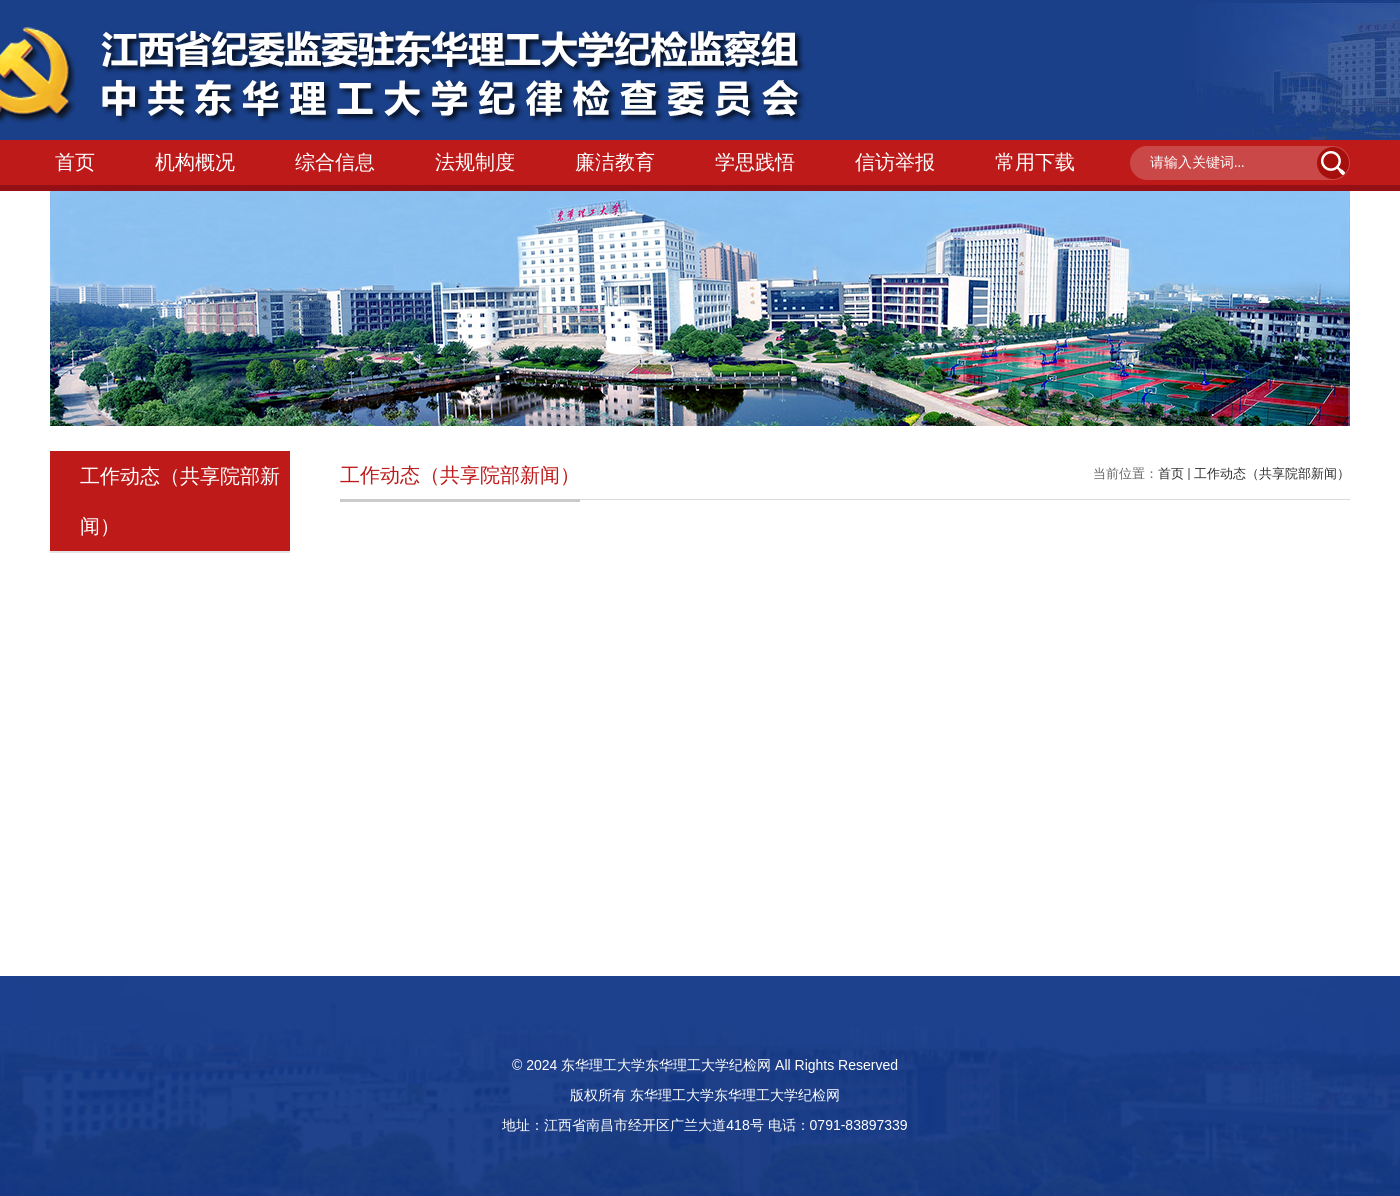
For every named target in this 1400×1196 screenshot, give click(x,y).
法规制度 (475, 162)
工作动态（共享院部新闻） (1272, 473)
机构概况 (195, 162)
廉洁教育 (615, 162)
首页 (75, 162)
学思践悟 (755, 162)
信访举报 (895, 162)
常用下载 (1035, 162)
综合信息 (335, 162)
